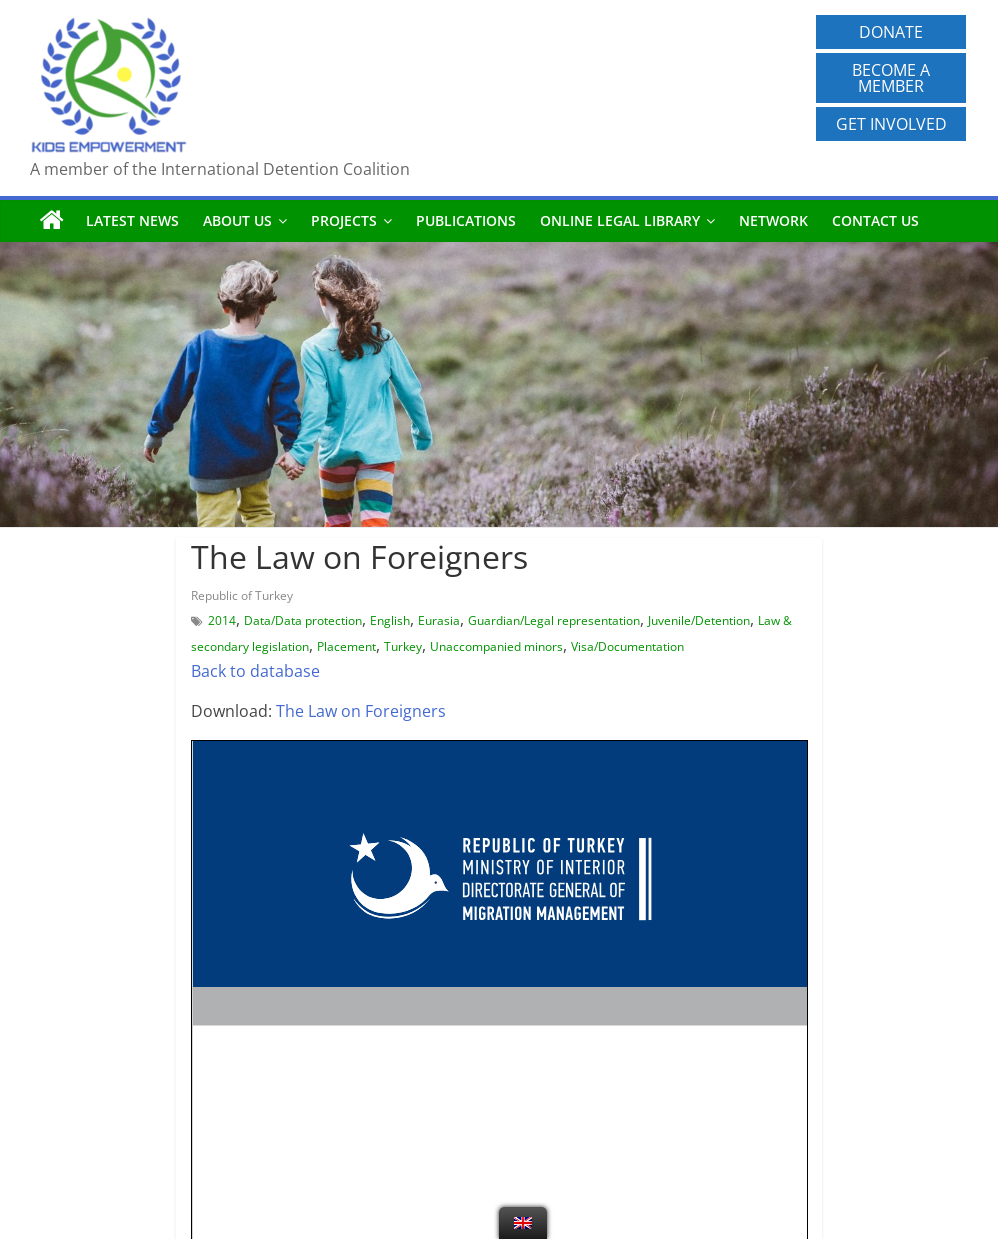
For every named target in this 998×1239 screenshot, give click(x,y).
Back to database (255, 671)
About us (237, 220)
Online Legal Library (620, 220)
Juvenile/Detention (699, 620)
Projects (344, 220)
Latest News (132, 220)
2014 (222, 620)
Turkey (403, 646)
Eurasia (439, 620)
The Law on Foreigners (361, 711)
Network (773, 220)
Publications (466, 220)
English (390, 620)
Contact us (875, 220)
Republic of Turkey (242, 595)
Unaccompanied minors (496, 646)
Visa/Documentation (627, 646)
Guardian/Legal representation (554, 620)
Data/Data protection (303, 620)
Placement (346, 646)
